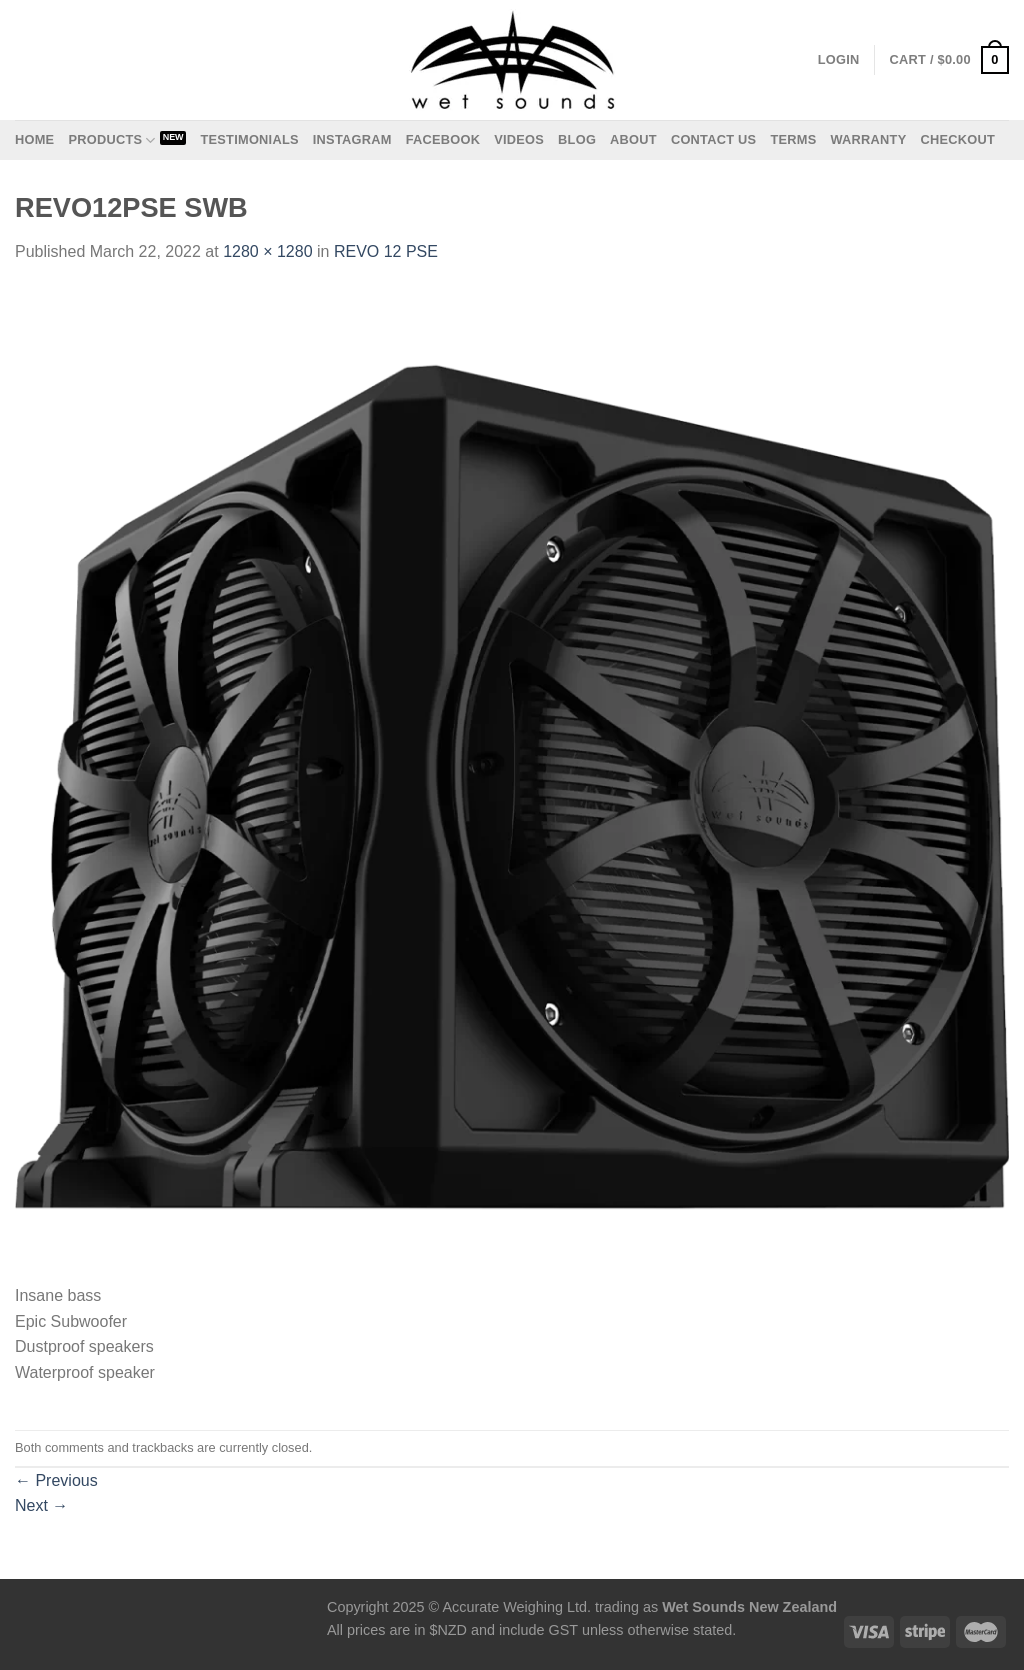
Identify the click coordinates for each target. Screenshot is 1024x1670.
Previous (56, 1480)
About (633, 139)
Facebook (443, 139)
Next (41, 1505)
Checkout (957, 139)
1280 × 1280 (267, 251)
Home (34, 139)
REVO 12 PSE (386, 251)
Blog (577, 139)
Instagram (352, 139)
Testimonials (249, 139)
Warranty (868, 139)
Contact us (714, 139)
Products (111, 140)
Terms (793, 139)
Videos (519, 139)
